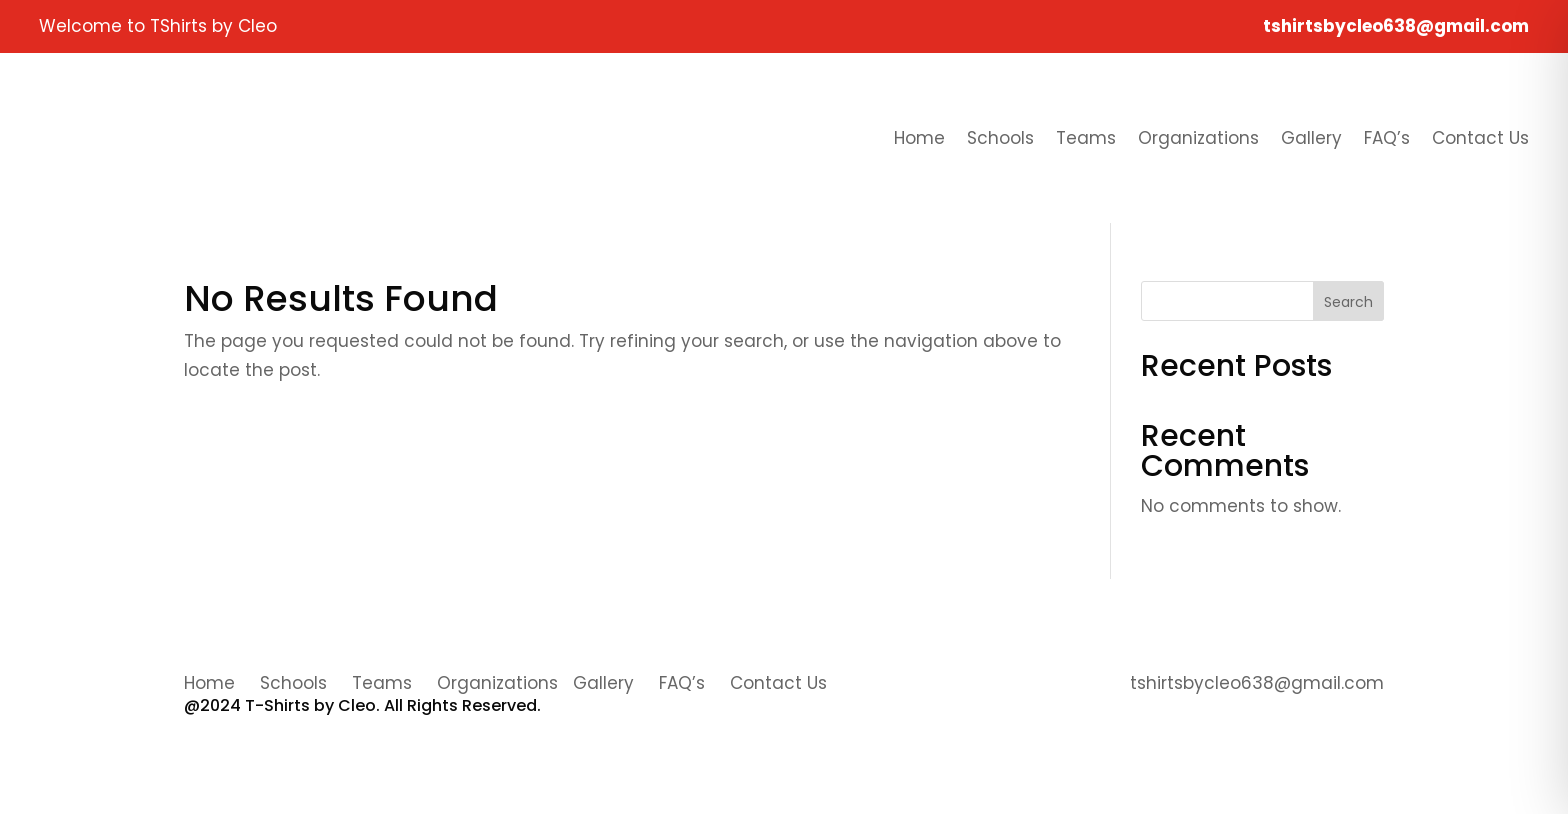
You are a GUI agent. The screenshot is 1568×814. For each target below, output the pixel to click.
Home (919, 138)
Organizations (1198, 138)
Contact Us (1480, 138)
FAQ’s (1387, 138)
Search (1348, 302)
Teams (1086, 138)
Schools (1000, 138)
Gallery (1311, 138)
